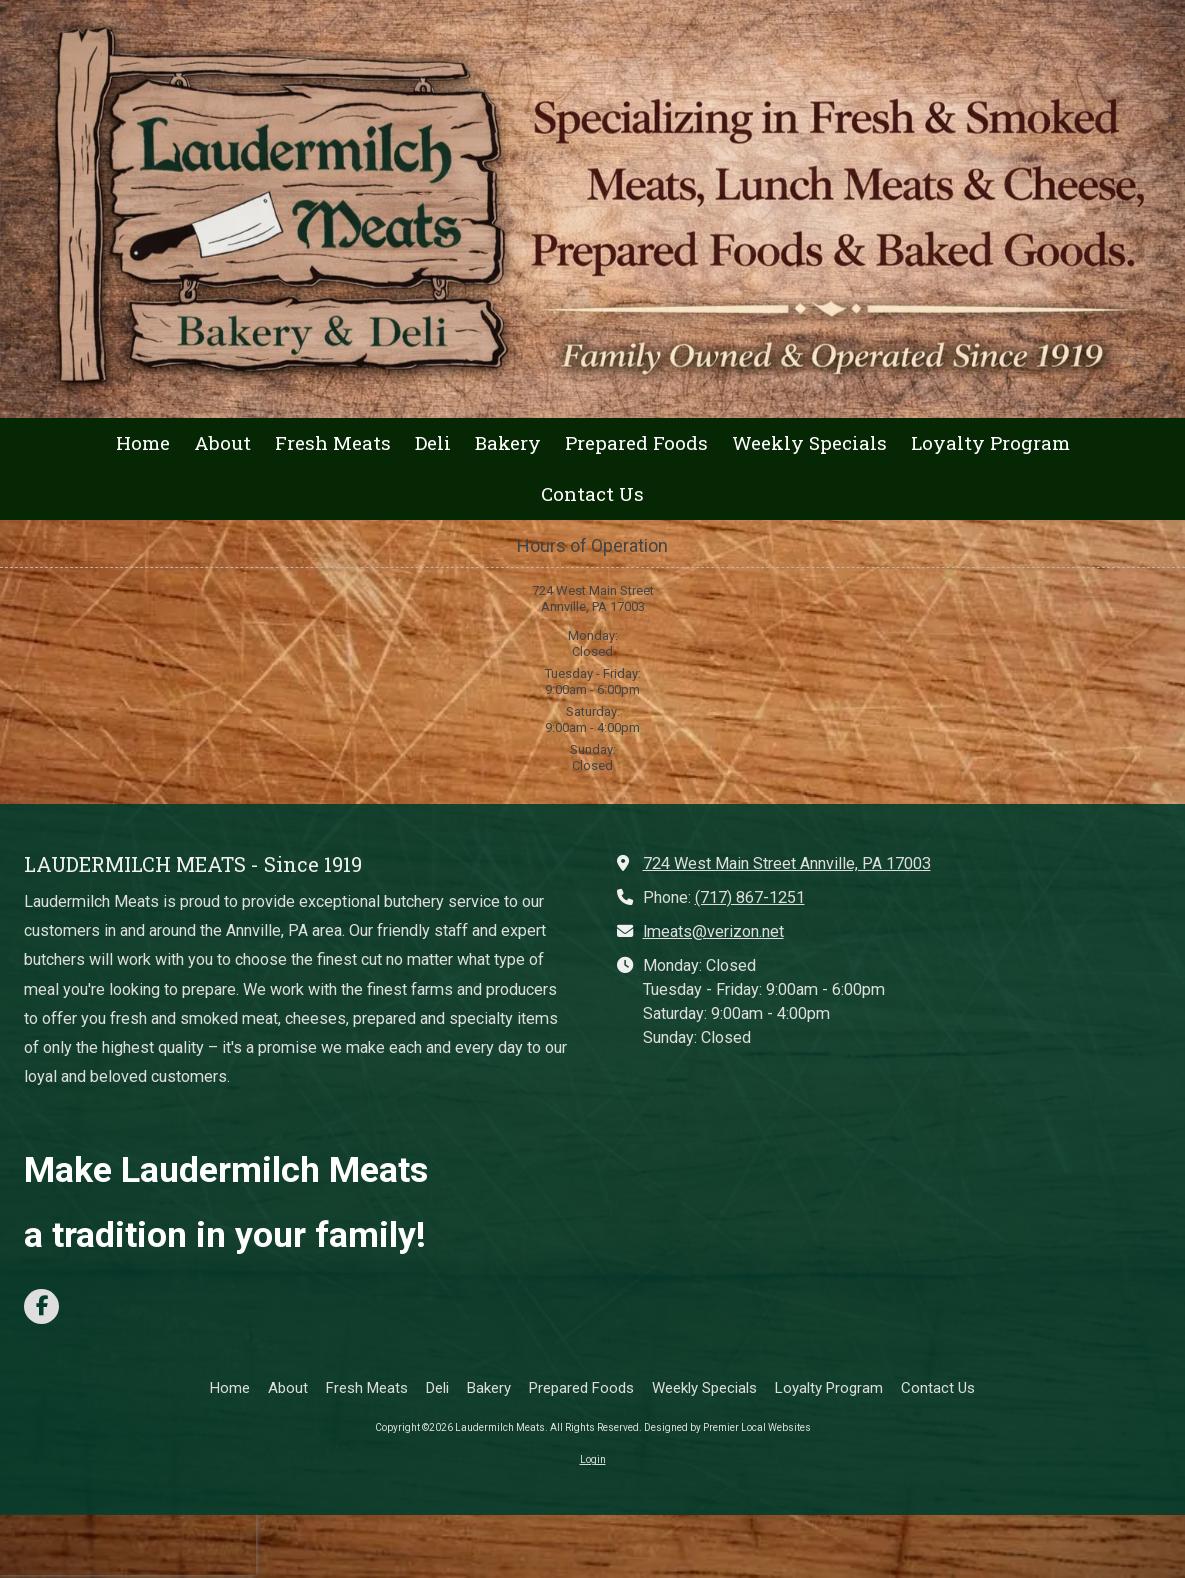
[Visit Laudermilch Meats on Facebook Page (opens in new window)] (41, 1306)
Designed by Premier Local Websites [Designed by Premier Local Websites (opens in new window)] (727, 1427)
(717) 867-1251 (750, 897)
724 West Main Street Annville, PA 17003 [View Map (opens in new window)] (787, 863)
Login (593, 1459)
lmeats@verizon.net (713, 931)
